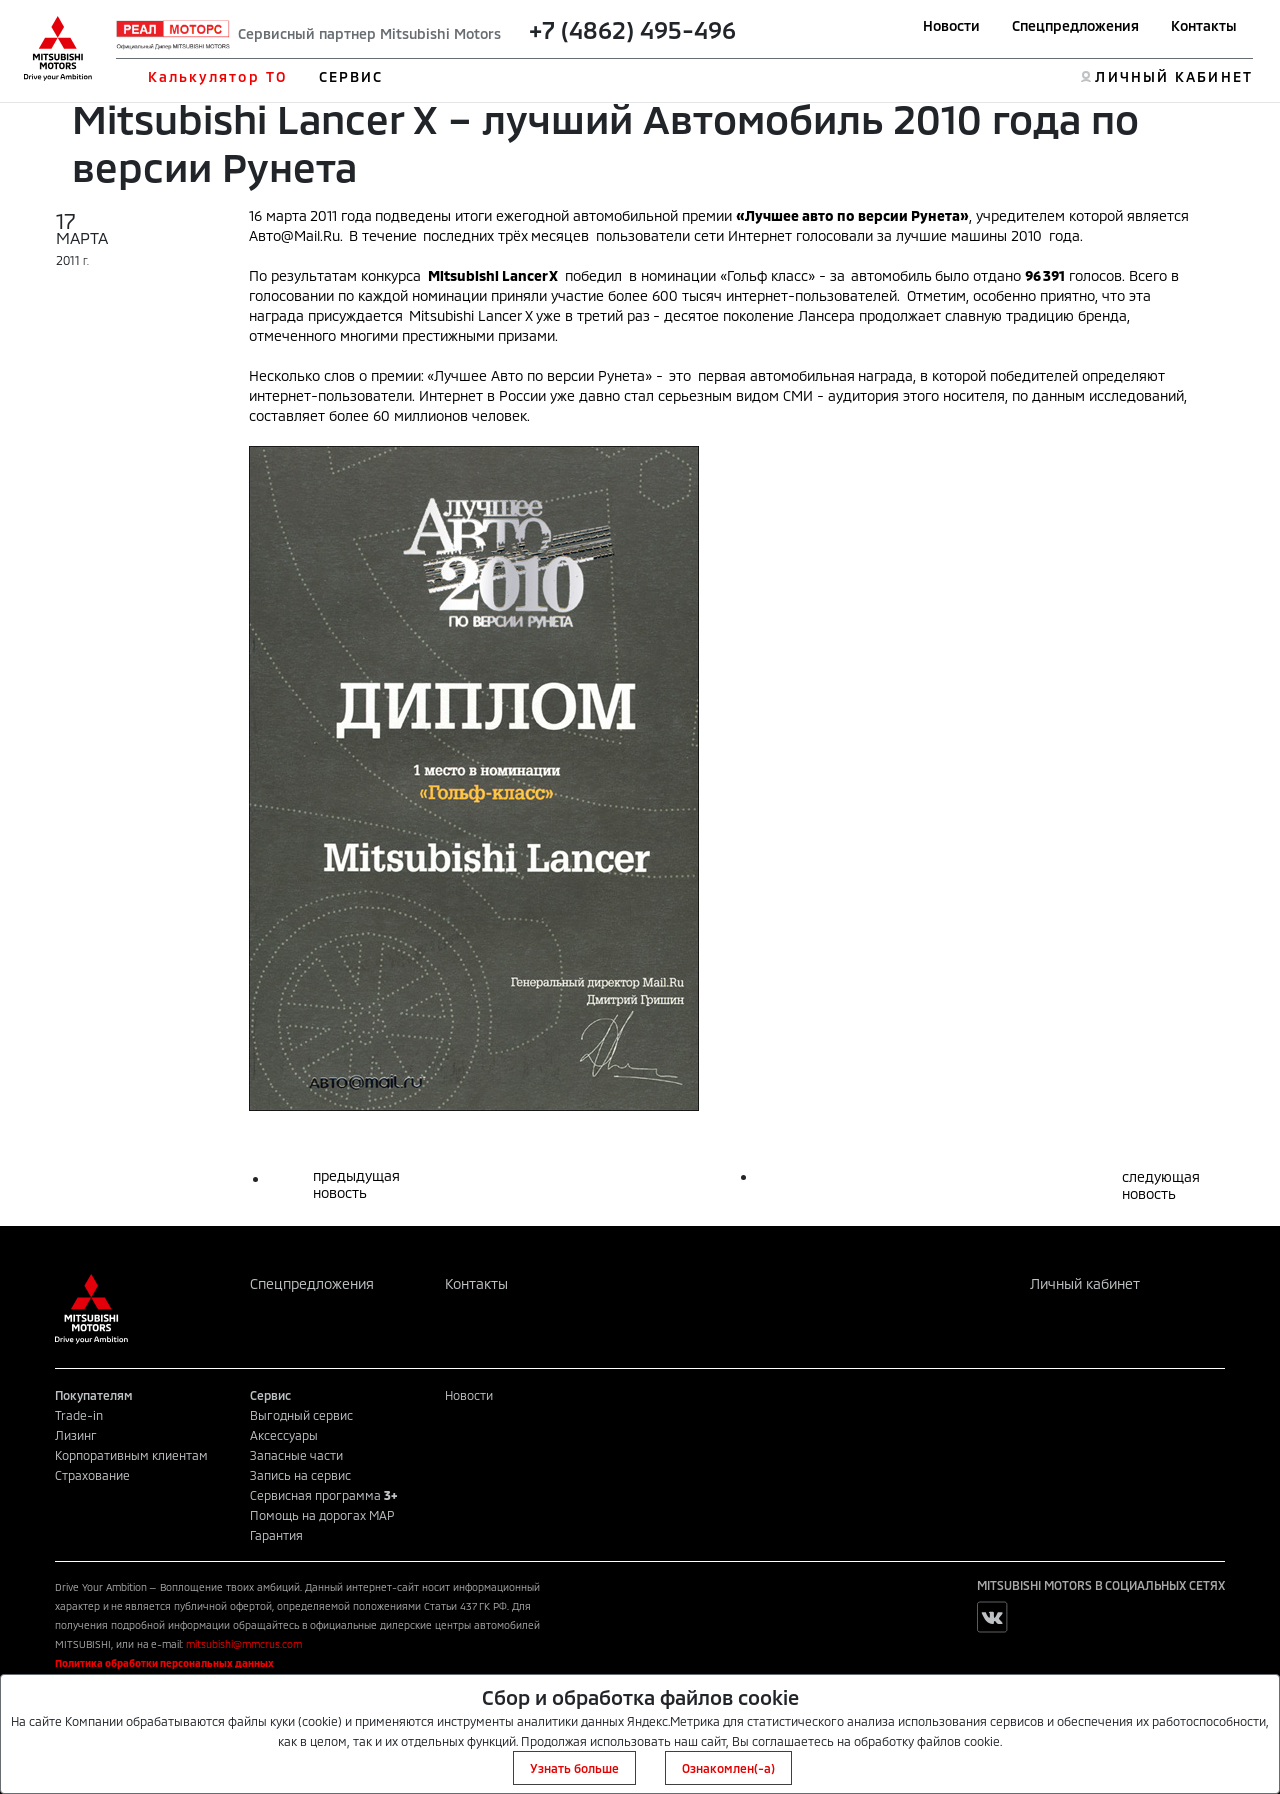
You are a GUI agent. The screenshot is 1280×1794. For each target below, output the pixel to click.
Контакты (1204, 25)
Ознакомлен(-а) (728, 1768)
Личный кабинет (1085, 1283)
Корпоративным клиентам (131, 1455)
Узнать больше (574, 1768)
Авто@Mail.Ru (294, 235)
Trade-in (79, 1415)
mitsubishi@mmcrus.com (244, 1644)
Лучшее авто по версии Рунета (852, 215)
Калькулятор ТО (217, 76)
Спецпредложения (1075, 25)
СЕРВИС (351, 76)
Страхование (92, 1475)
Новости (951, 25)
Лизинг (76, 1435)
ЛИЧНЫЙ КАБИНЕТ (1173, 76)
